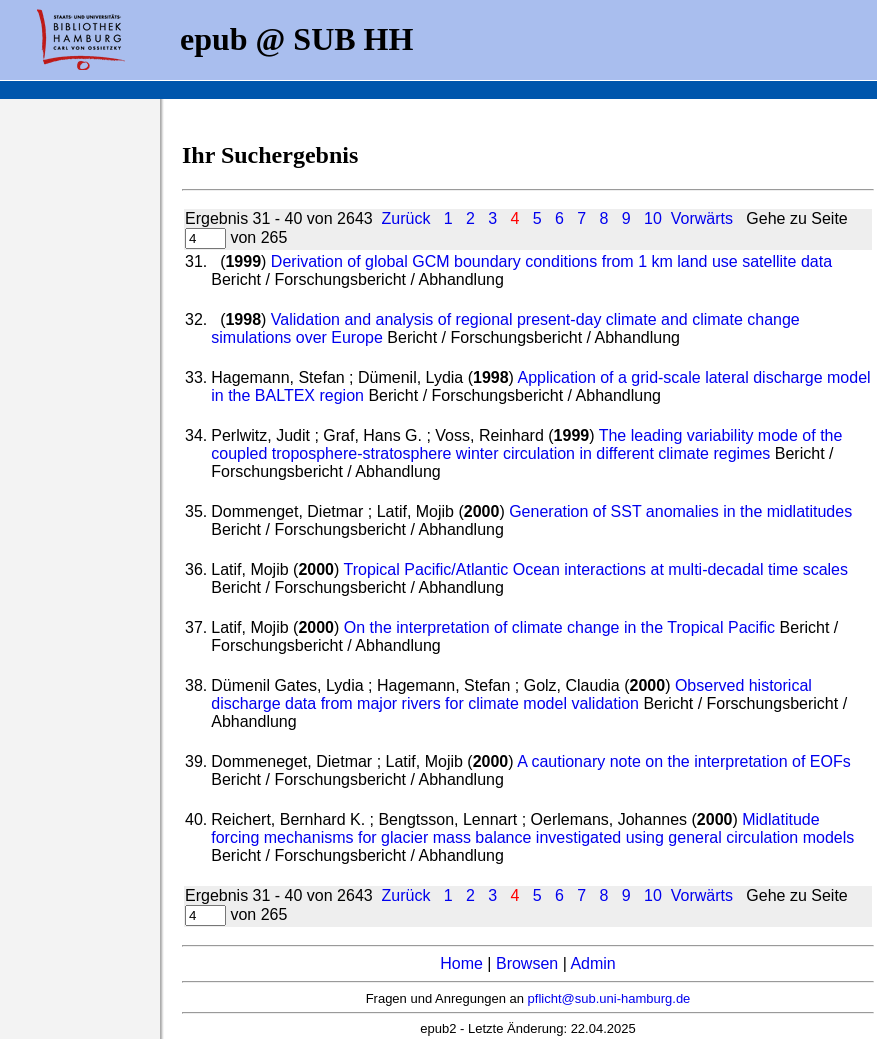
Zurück (406, 218)
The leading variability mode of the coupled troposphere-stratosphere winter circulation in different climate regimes (526, 444)
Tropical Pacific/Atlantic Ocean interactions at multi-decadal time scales (595, 569)
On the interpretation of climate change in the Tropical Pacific (559, 627)
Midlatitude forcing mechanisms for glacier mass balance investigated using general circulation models (532, 828)
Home (461, 963)
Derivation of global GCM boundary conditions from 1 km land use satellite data (551, 261)
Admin (592, 963)
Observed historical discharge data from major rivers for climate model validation (511, 694)
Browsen (527, 963)
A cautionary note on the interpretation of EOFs (684, 761)
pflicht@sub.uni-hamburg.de (609, 998)
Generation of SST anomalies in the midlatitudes (680, 511)
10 (653, 218)
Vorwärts (702, 218)
